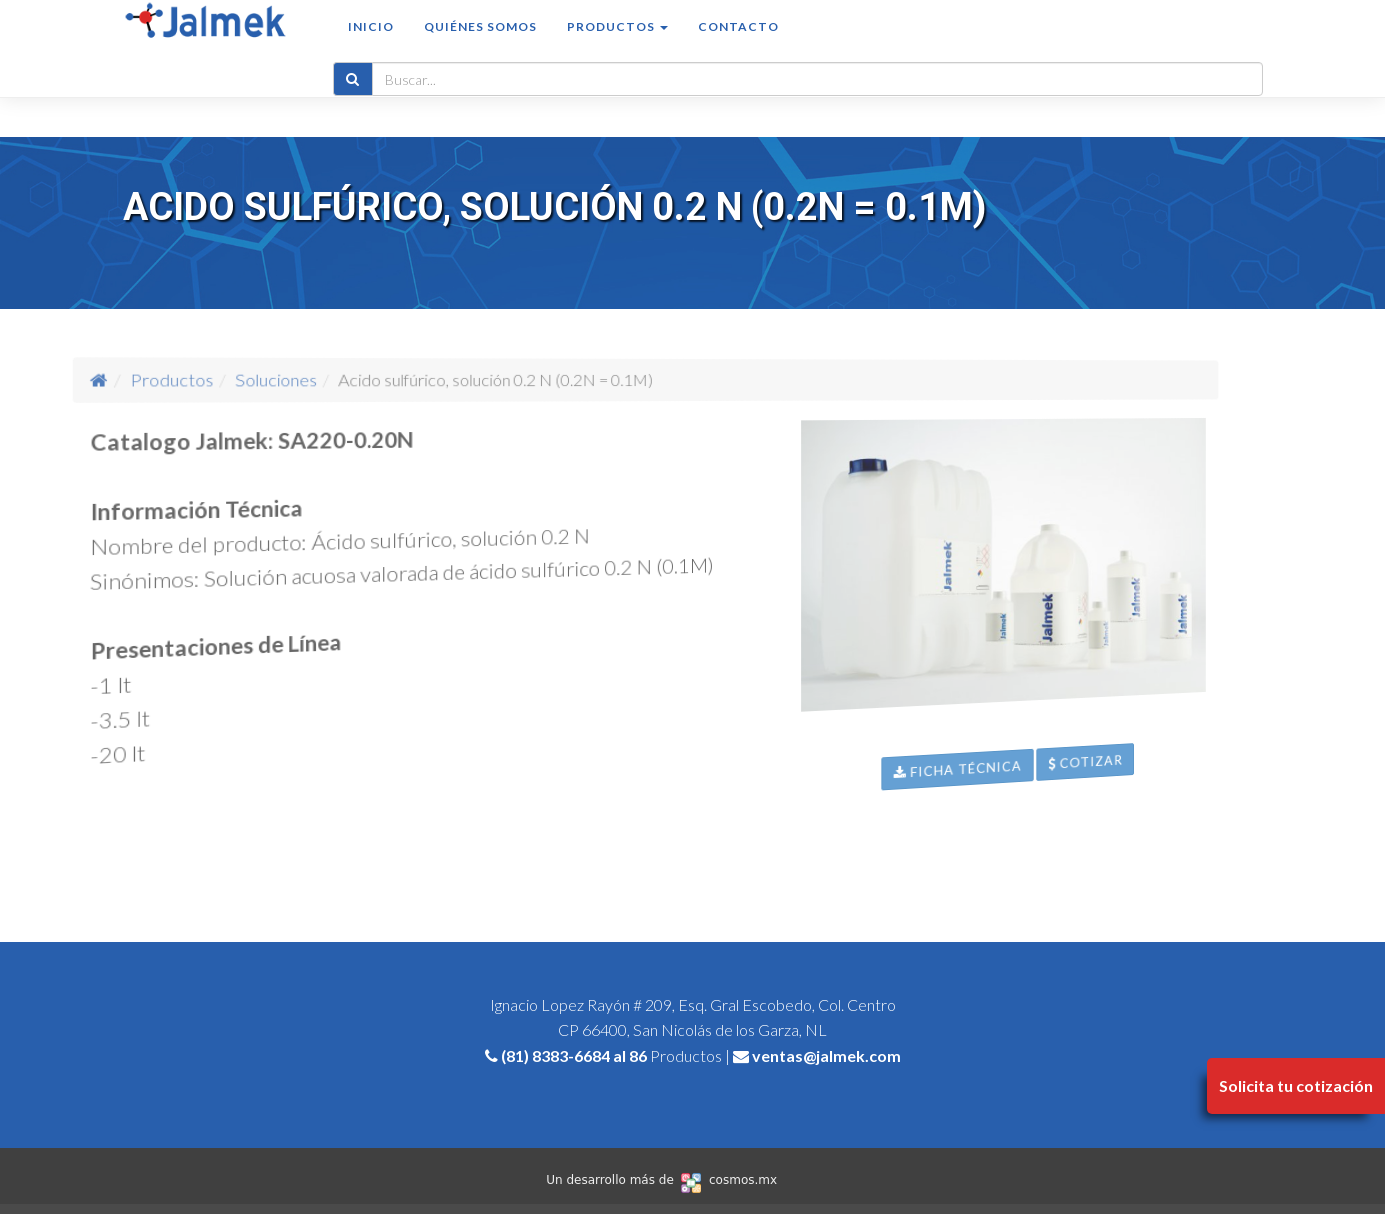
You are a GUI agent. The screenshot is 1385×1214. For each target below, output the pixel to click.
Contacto (738, 46)
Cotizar (1193, 875)
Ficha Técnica (1004, 841)
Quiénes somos (480, 46)
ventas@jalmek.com (826, 1055)
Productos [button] (617, 46)
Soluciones (361, 379)
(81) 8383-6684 (555, 1055)
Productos (297, 379)
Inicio (371, 46)
